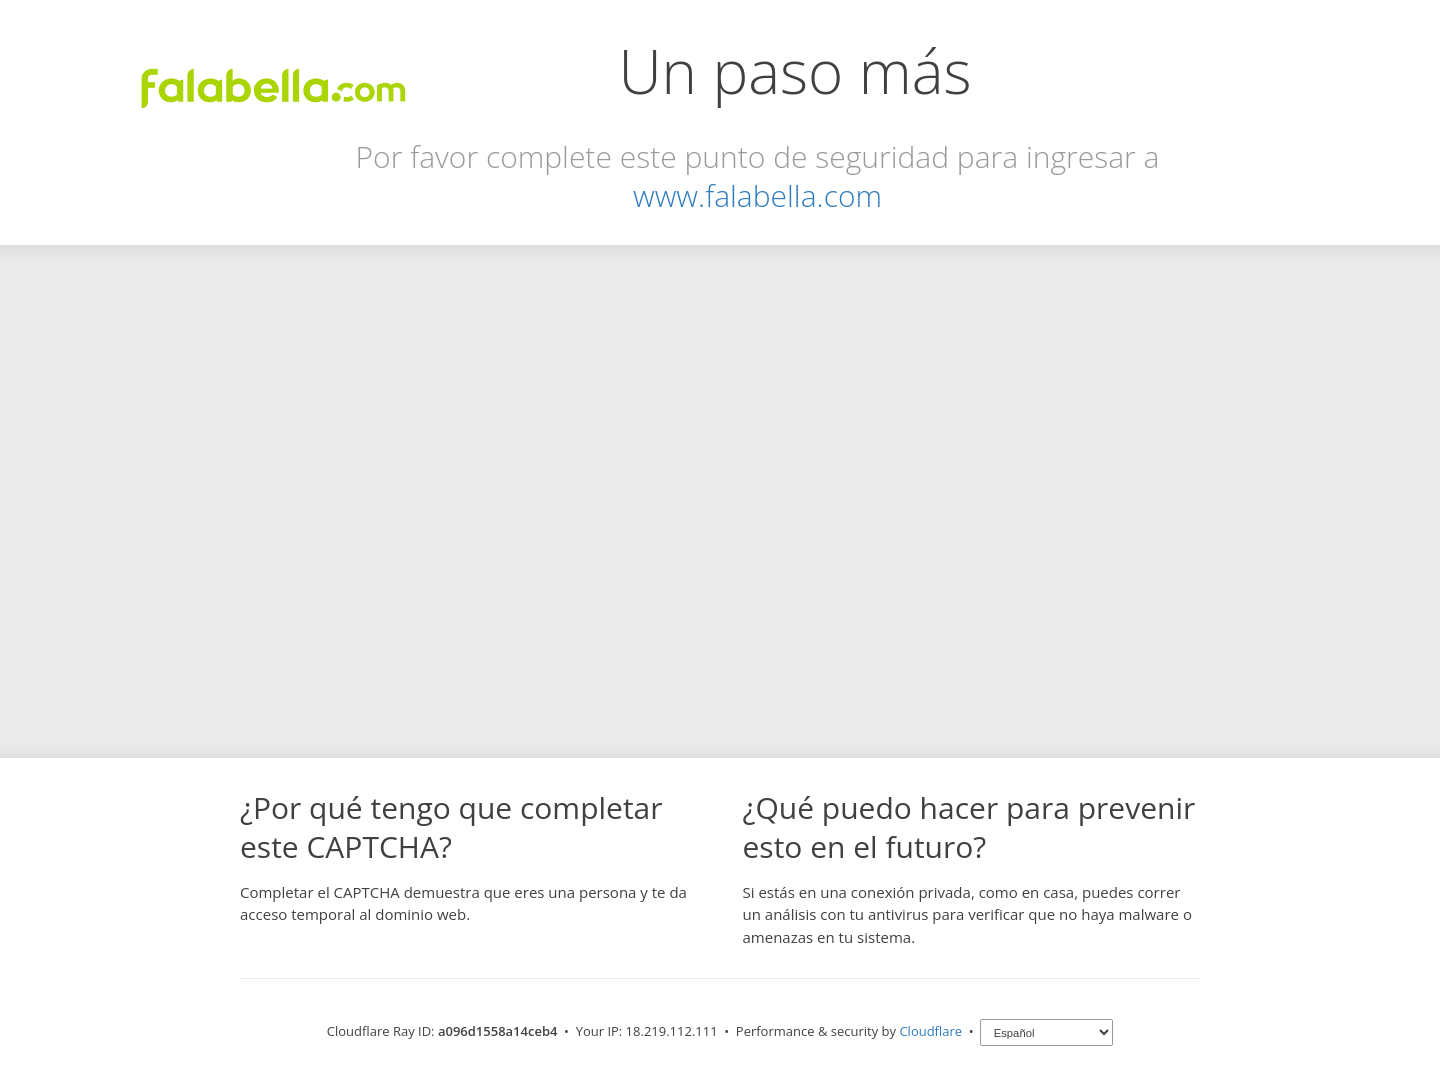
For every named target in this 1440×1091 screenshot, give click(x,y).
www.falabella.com (757, 195)
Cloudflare (930, 1031)
